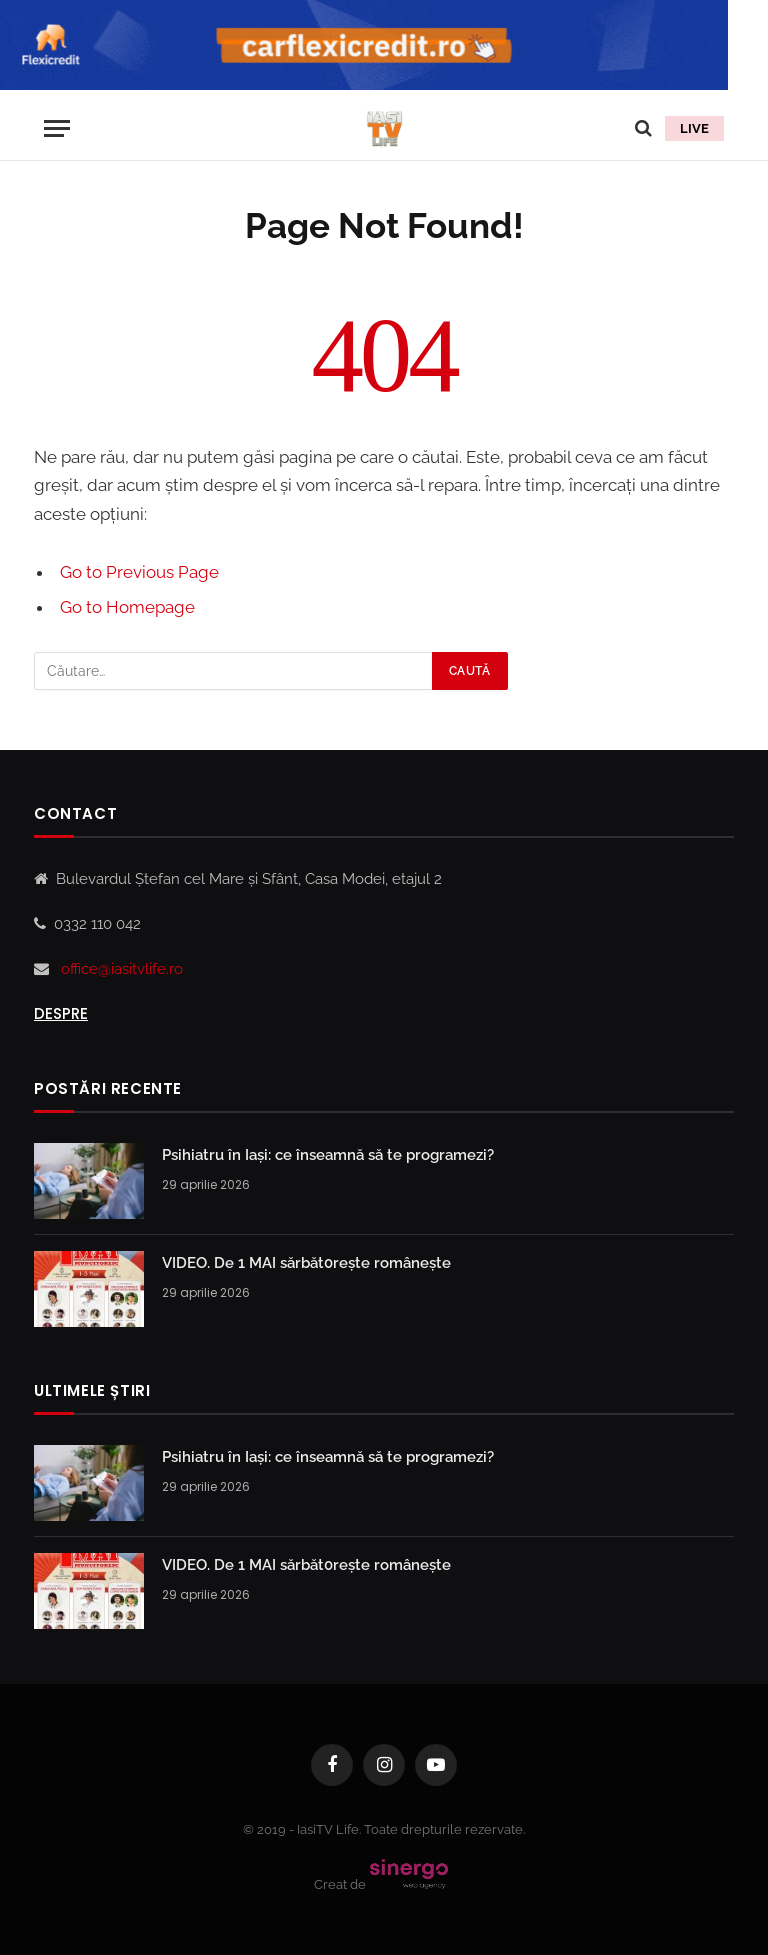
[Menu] (57, 128)
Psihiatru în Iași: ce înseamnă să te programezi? (328, 1155)
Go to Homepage (127, 607)
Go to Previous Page (139, 572)
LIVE (694, 128)
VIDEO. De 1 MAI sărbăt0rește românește (306, 1263)
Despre (61, 1013)
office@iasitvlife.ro (122, 969)
